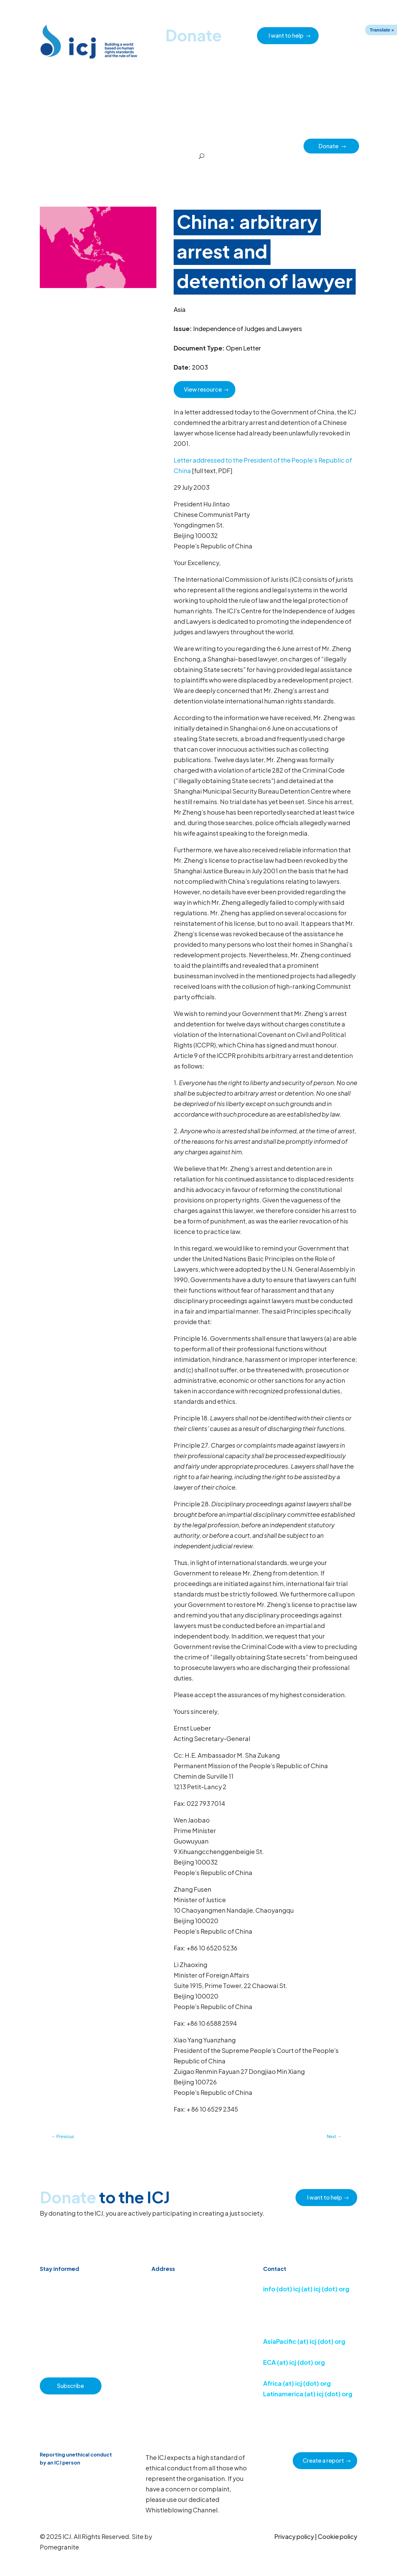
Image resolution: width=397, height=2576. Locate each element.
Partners (290, 145)
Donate (332, 145)
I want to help (286, 35)
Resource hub (125, 145)
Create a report (323, 2460)
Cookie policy (337, 2536)
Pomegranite (59, 2547)
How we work (185, 145)
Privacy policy (294, 2536)
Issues (215, 145)
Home (49, 145)
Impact (264, 145)
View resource (203, 389)
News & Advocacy (83, 145)
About (155, 145)
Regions (239, 145)
